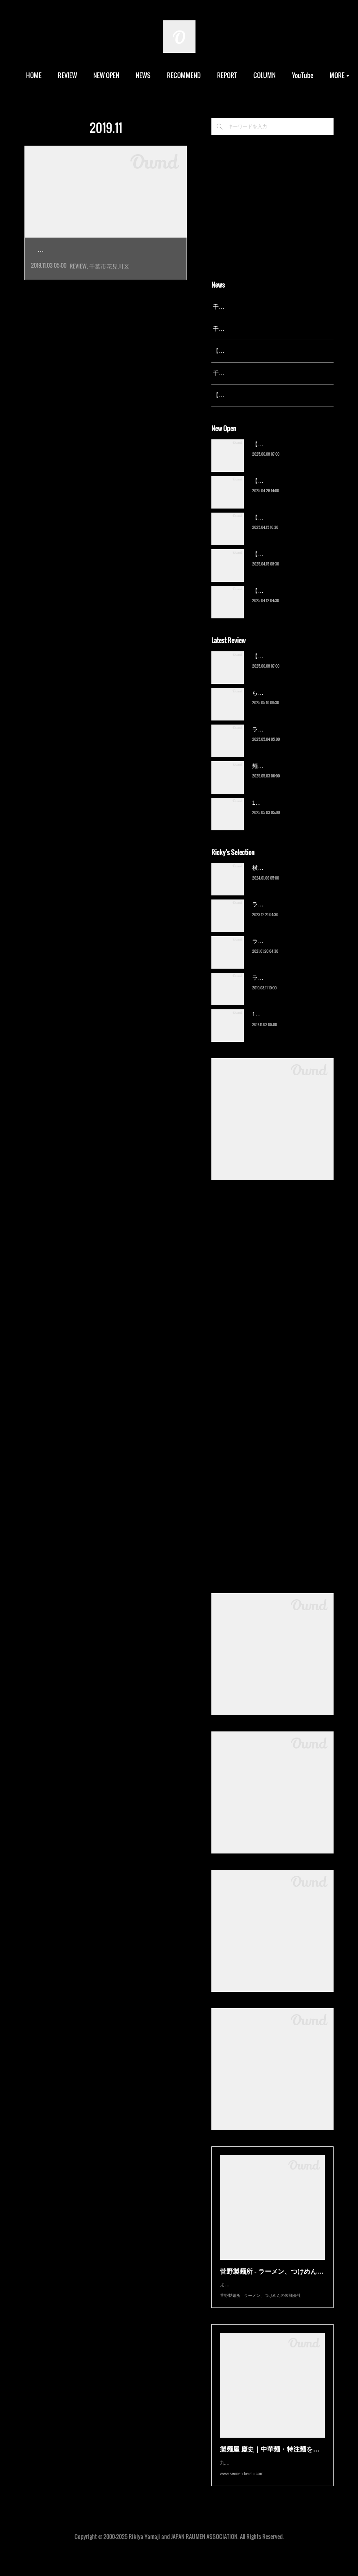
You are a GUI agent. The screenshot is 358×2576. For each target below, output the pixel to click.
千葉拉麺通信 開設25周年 (245, 306)
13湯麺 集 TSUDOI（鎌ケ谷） (290, 813)
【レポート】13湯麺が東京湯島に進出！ (264, 350)
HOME (63, 75)
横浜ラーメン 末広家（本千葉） (293, 878)
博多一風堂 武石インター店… (101, 250)
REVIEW (97, 75)
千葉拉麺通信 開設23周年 (245, 373)
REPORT (257, 75)
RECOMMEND (214, 75)
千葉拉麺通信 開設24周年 (245, 328)
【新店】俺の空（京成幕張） (289, 454)
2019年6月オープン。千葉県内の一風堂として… (105, 267)
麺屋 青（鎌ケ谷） (275, 776)
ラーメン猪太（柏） (277, 988)
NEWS (172, 75)
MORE (290, 75)
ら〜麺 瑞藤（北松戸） (281, 703)
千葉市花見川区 (109, 283)
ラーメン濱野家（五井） (283, 951)
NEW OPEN (136, 75)
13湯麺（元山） (272, 1025)
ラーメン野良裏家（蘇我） (286, 739)
